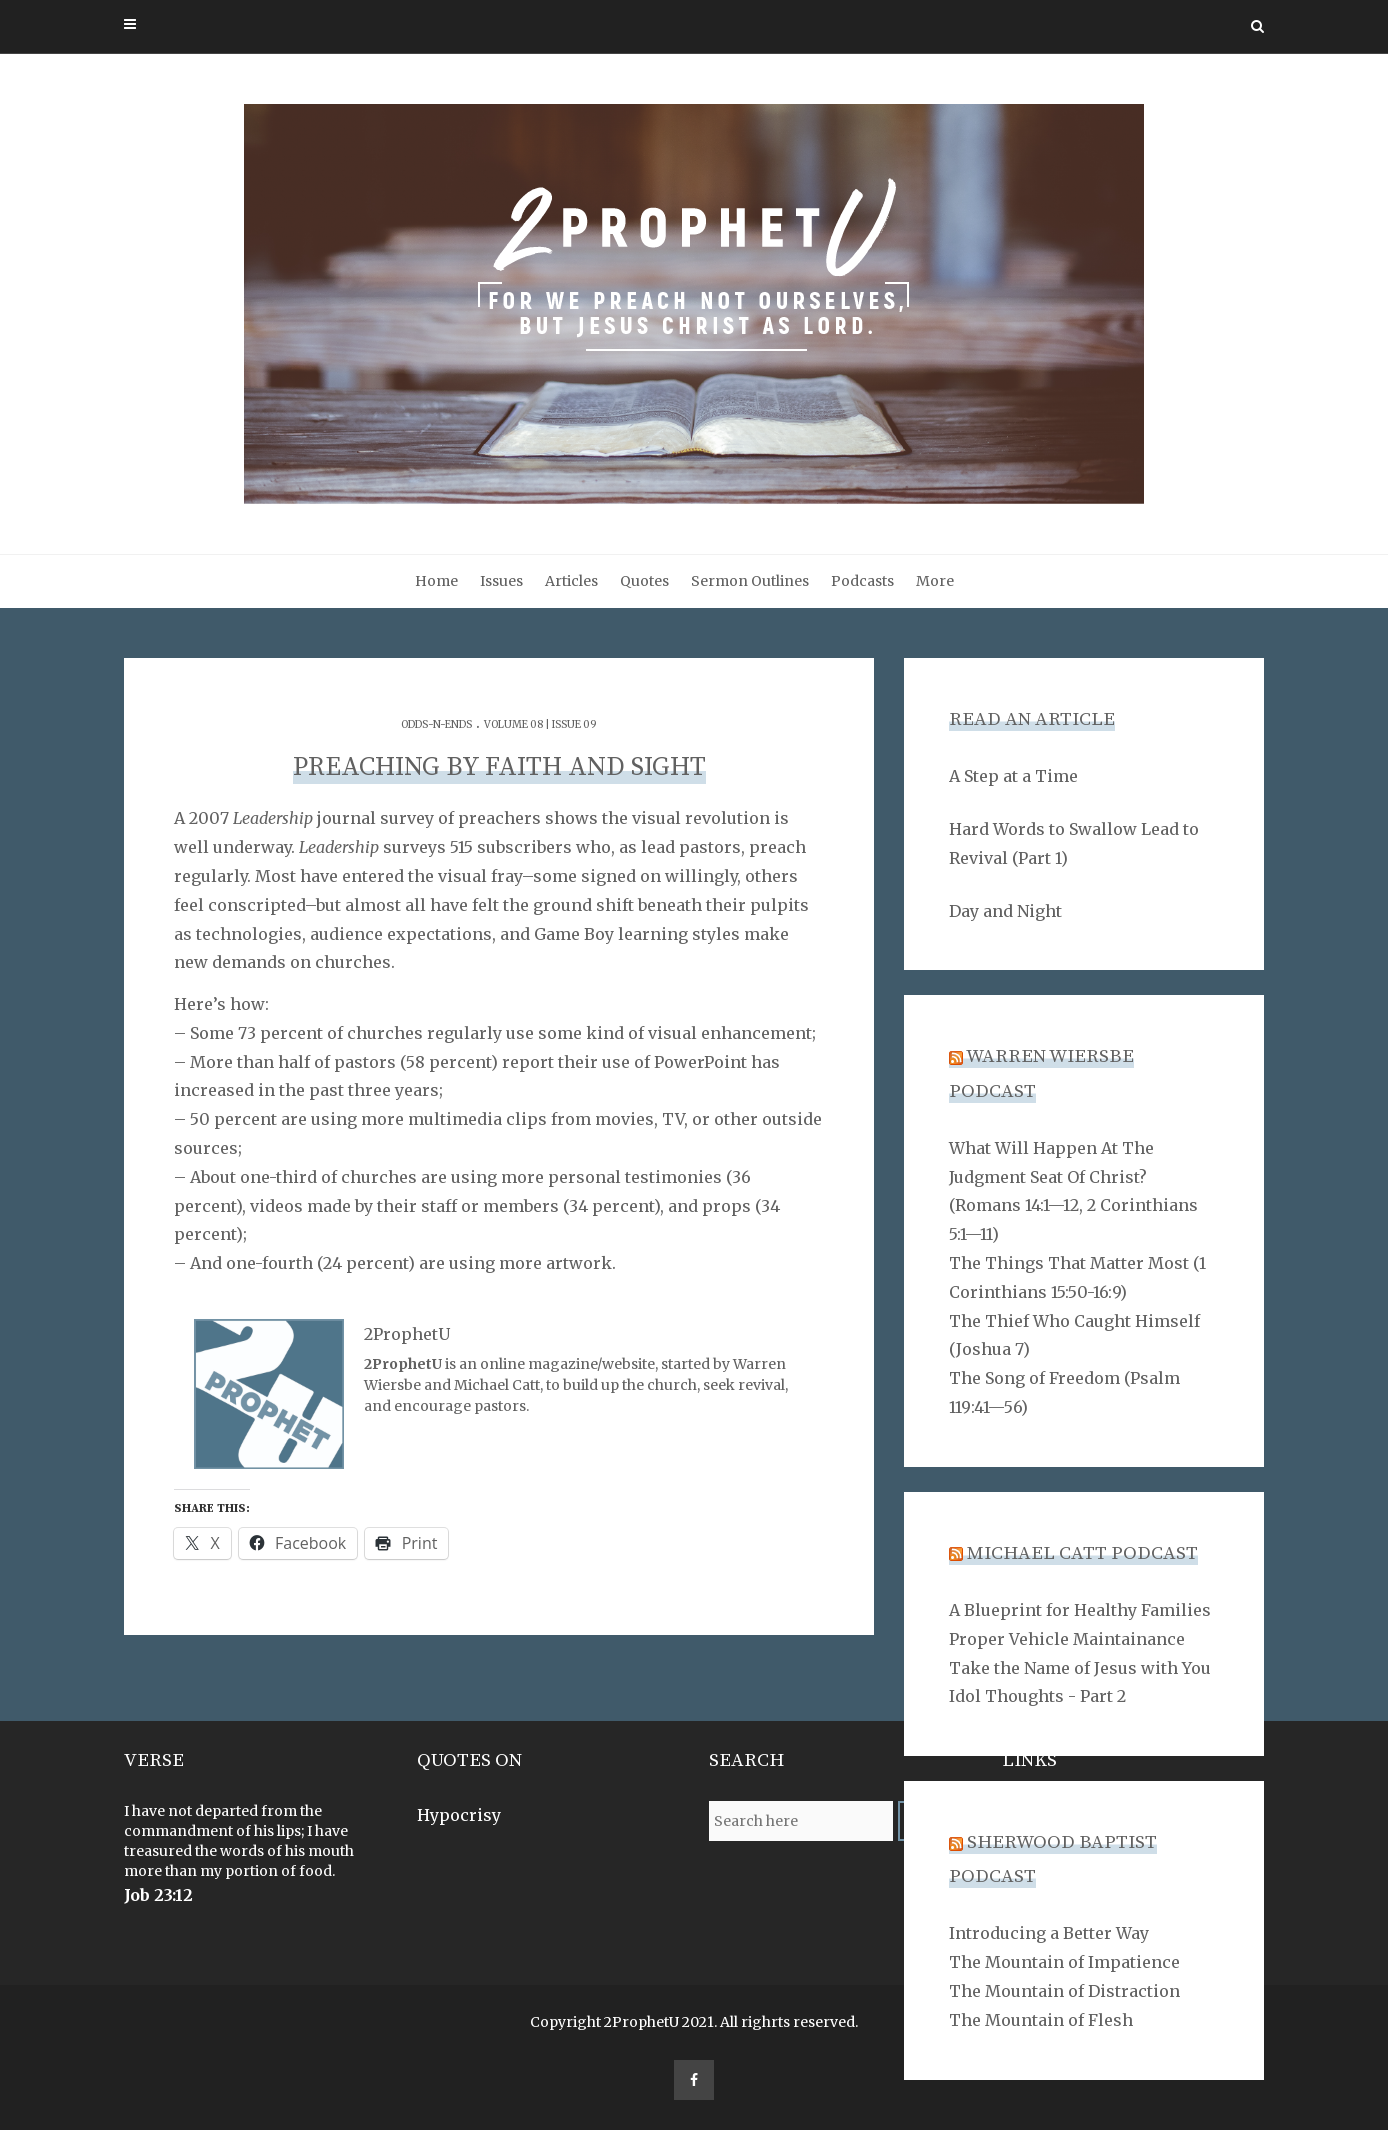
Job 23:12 (158, 1895)
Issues (501, 581)
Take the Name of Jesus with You (1080, 1668)
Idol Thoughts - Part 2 (1037, 1696)
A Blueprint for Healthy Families (1080, 1610)
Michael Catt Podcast (1082, 1553)
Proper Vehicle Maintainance (1067, 1639)
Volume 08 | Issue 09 (540, 724)
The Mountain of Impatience (1064, 1962)
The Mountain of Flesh (1041, 2020)
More (935, 581)
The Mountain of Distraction (1064, 1991)
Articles (571, 581)
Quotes (644, 581)
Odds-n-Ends (436, 724)
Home (436, 581)
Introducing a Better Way (1049, 1933)
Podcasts (862, 581)
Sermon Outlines (750, 581)
